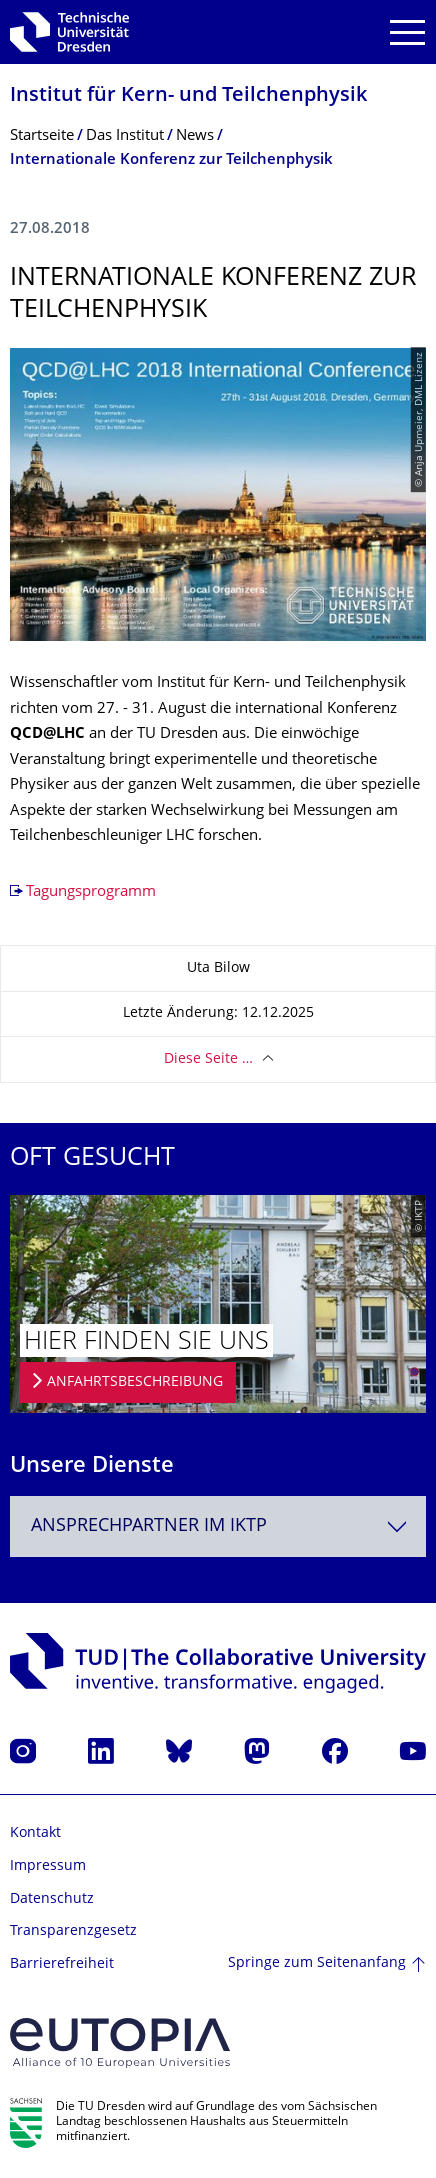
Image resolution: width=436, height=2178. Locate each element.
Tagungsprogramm (91, 892)
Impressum (48, 1866)
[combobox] (218, 1526)
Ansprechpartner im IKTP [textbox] (149, 1526)
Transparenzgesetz (73, 1931)
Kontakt (35, 1833)
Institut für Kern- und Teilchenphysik (188, 96)
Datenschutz (52, 1899)
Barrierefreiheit (62, 1964)
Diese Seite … (208, 1059)
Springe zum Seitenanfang (317, 1963)
